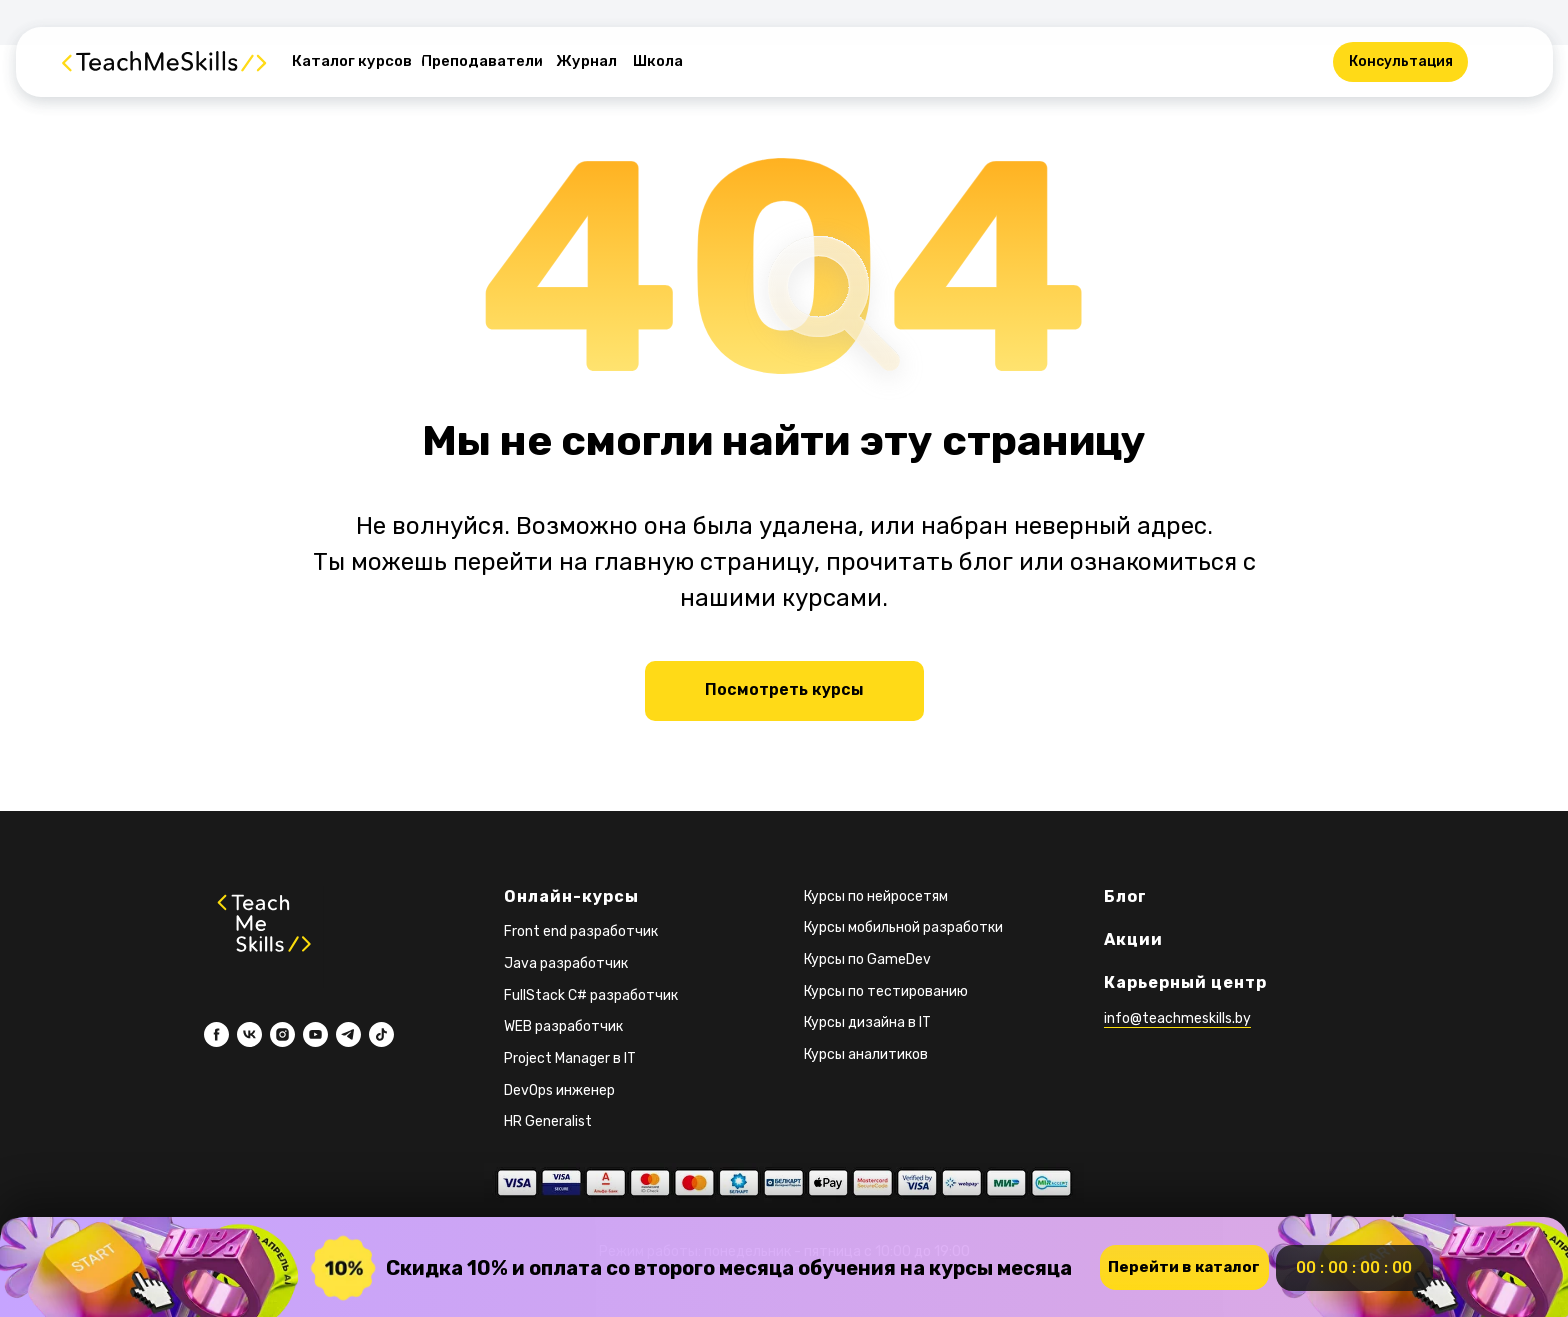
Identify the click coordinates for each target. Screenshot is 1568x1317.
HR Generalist (548, 1121)
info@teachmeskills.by (1177, 1018)
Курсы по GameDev (867, 959)
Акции (1133, 939)
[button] (1400, 62)
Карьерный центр (1185, 982)
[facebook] (216, 1034)
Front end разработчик (581, 931)
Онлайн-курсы (571, 896)
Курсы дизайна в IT (867, 1022)
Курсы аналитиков (866, 1054)
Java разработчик (566, 963)
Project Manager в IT (570, 1058)
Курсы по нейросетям (876, 896)
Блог (1125, 896)
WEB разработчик (563, 1026)
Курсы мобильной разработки (903, 927)
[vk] (249, 1034)
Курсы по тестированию (886, 991)
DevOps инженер (559, 1090)
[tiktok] (381, 1034)
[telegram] (348, 1034)
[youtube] (315, 1034)
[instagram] (282, 1034)
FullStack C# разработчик (591, 995)
